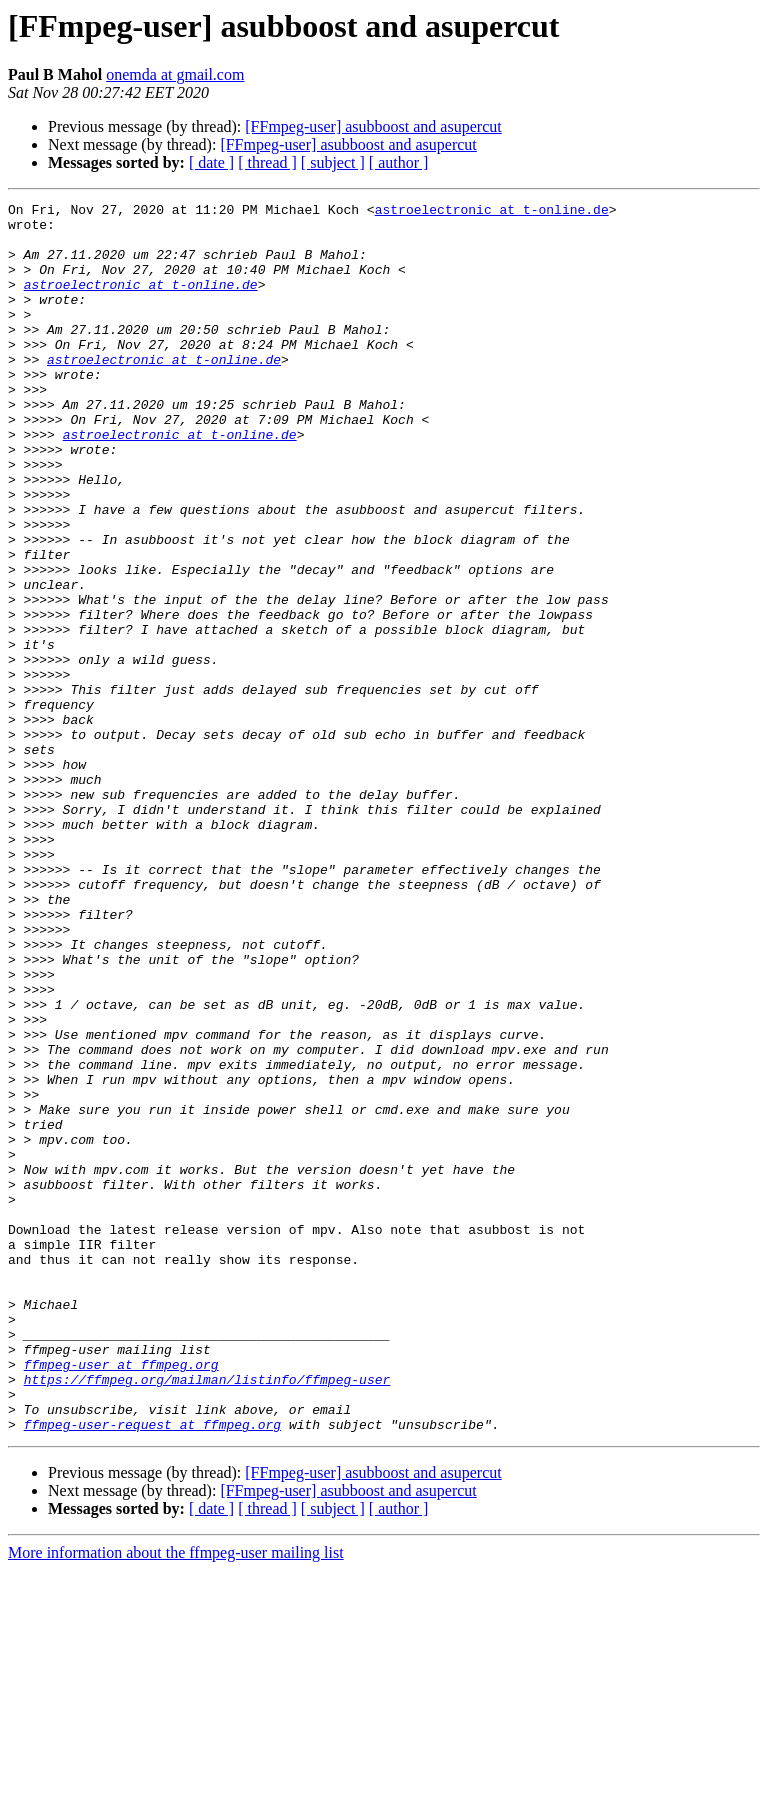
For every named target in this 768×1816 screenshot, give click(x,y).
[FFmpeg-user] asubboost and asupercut (373, 126)
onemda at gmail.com (175, 74)
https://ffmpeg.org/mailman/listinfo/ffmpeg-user (207, 1616)
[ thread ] (267, 162)
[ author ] (399, 162)
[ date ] (211, 162)
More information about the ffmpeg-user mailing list (176, 1798)
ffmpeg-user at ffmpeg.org (121, 1598)
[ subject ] (333, 162)
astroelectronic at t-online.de (492, 212)
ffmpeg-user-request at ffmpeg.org (152, 1670)
